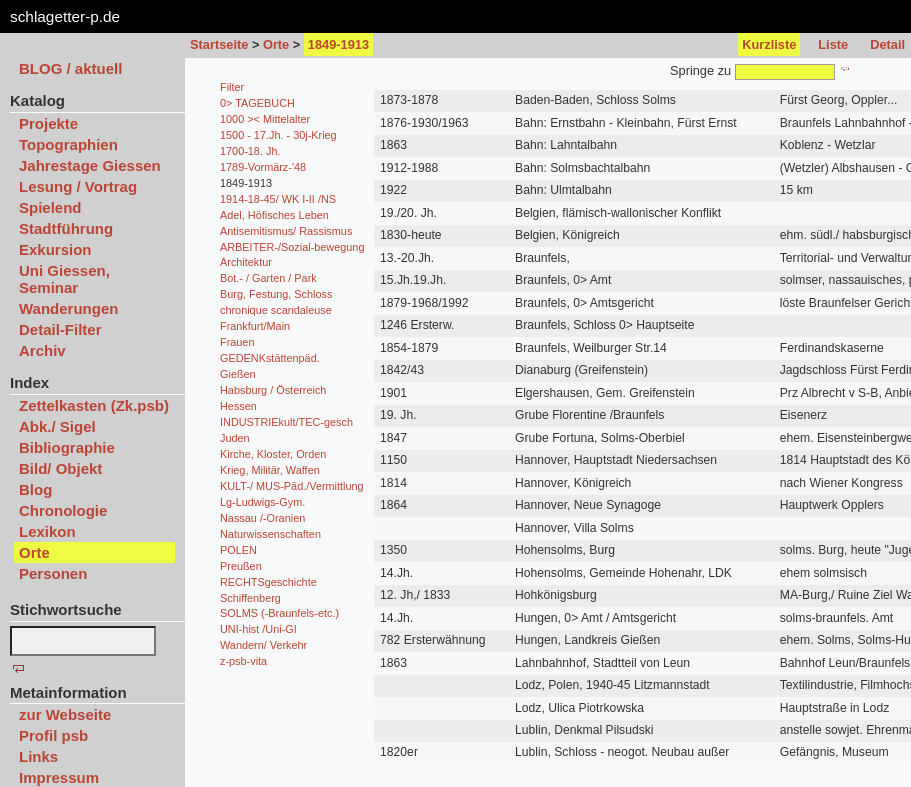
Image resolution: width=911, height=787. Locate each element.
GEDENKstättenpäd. (270, 358)
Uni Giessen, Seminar (64, 279)
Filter (232, 87)
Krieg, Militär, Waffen (270, 470)
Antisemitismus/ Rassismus (286, 231)
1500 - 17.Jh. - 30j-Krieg (278, 135)
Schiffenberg (250, 598)
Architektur (246, 262)
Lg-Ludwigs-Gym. (262, 502)
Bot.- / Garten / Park (268, 278)
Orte (276, 44)
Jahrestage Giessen (90, 165)
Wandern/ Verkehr (263, 645)
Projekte (48, 123)
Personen (53, 573)
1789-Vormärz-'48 (263, 167)
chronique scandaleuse (276, 310)
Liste (833, 44)
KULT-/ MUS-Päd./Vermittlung (292, 486)
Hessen (238, 406)
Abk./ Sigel (57, 426)
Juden (235, 438)
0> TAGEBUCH (257, 103)
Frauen (237, 342)
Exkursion (55, 249)
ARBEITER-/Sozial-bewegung (292, 247)
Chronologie (63, 510)
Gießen (238, 374)
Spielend (50, 207)
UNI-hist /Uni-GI (258, 629)
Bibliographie (67, 447)
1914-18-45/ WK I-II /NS (278, 199)
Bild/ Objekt (60, 468)
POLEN (238, 550)
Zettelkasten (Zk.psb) (94, 405)
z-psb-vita (243, 661)
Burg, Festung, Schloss (276, 294)
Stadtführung (66, 228)
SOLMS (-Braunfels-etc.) (279, 613)
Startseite (219, 44)
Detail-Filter (60, 329)
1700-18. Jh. (250, 151)
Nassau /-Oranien (262, 518)
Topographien (68, 144)
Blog (35, 489)
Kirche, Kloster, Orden (273, 454)
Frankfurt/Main (255, 326)
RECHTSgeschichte (268, 582)
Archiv (42, 350)
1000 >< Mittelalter (265, 119)
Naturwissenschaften (270, 534)
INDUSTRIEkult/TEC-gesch (286, 422)
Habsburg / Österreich (273, 390)
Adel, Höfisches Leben (274, 215)
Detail (887, 44)
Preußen (241, 566)
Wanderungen (68, 308)
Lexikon (47, 531)
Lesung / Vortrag (78, 186)
